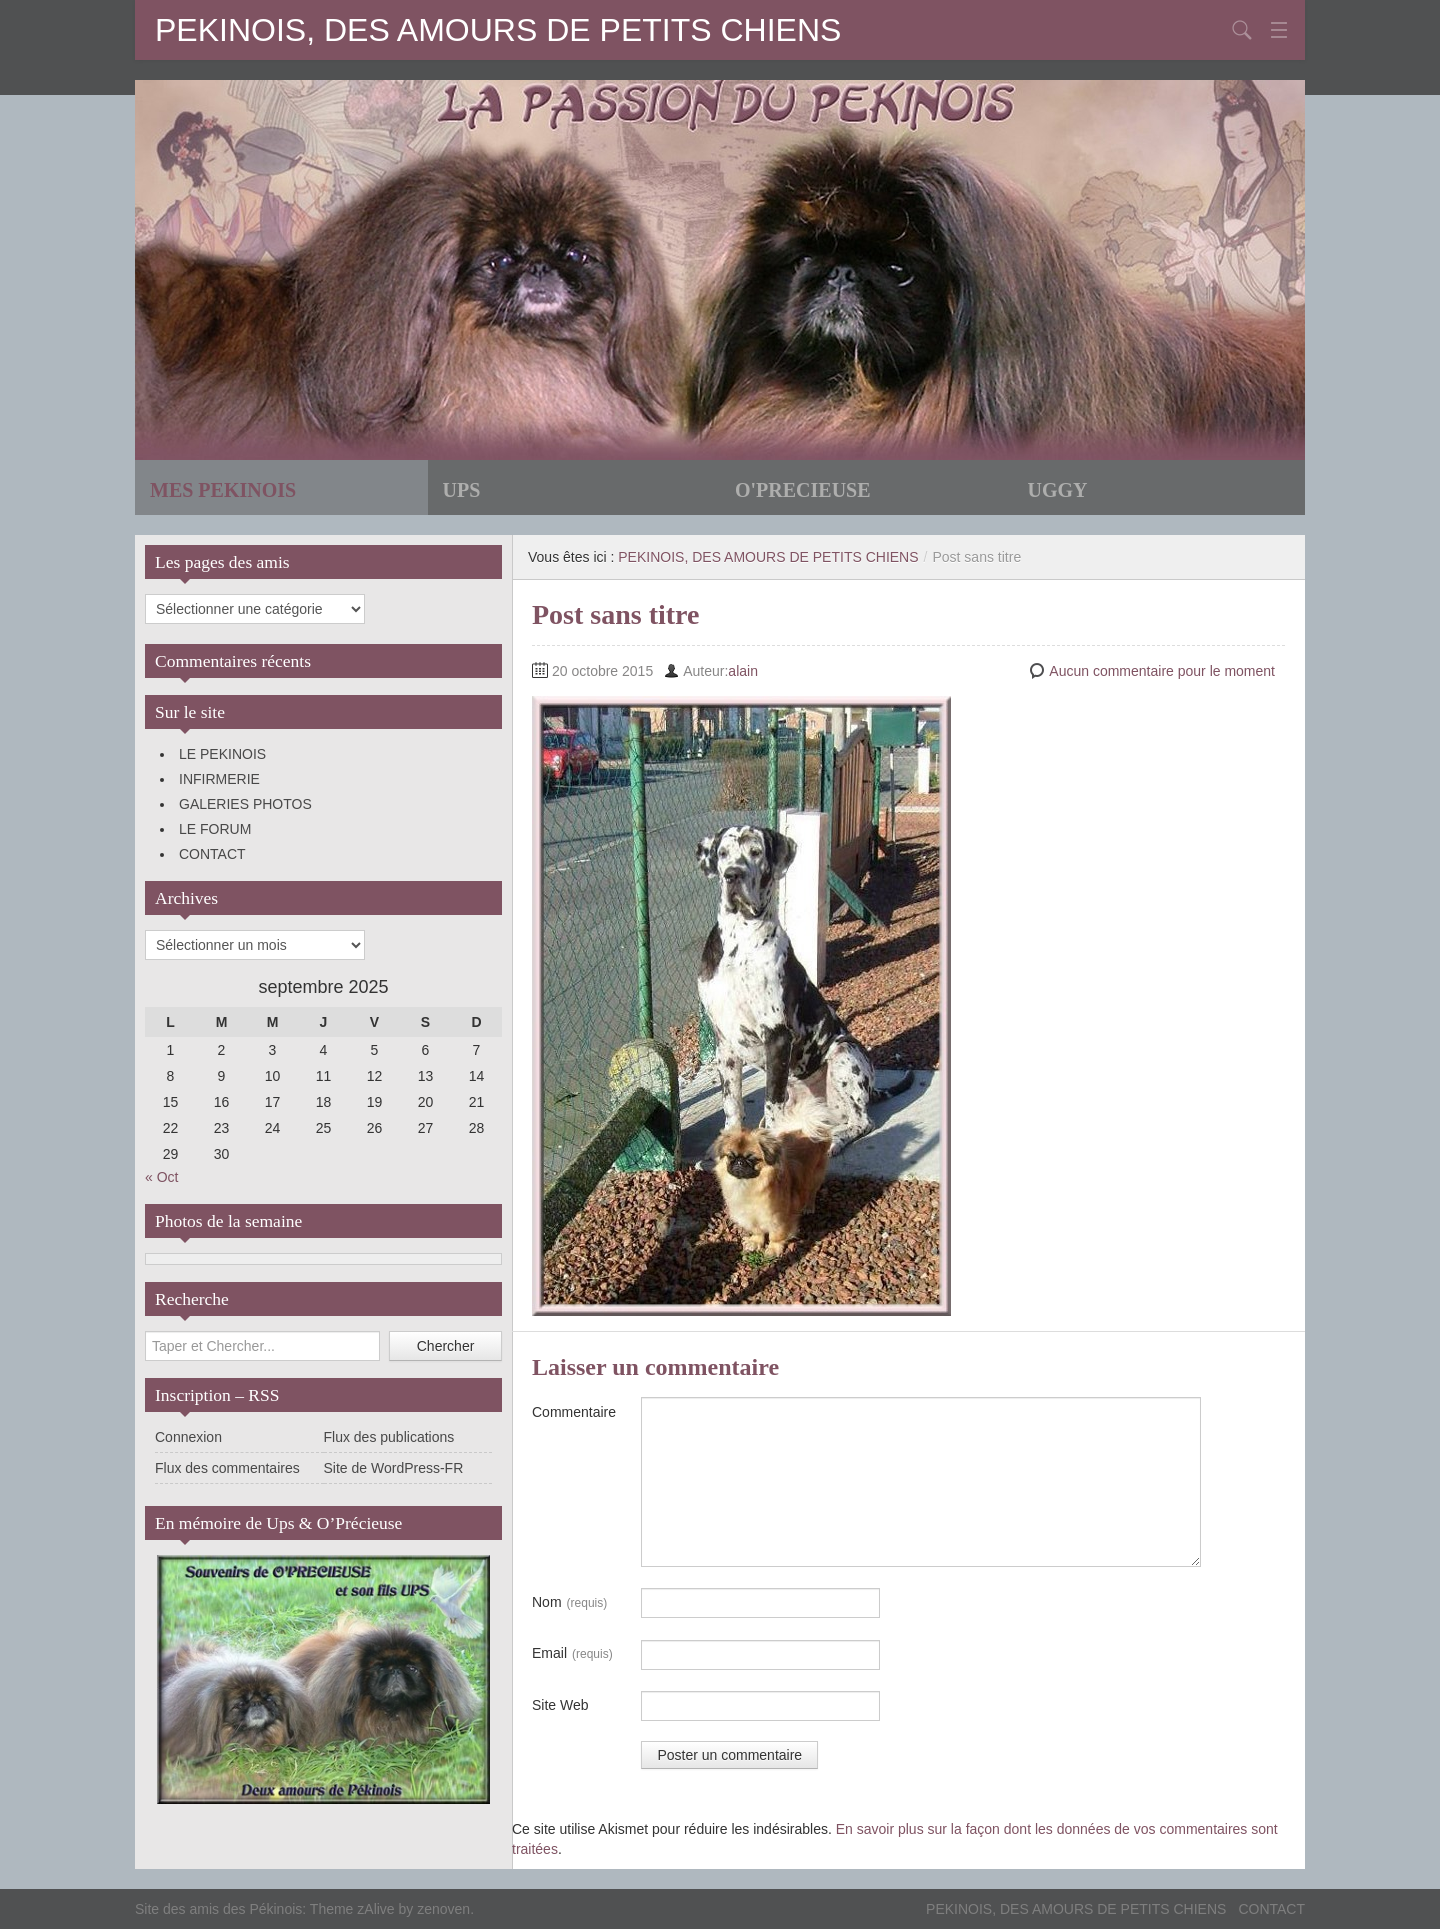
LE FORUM (215, 829)
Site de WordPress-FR (394, 1468)
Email (572, 1654)
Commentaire (574, 1412)
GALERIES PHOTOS (245, 804)
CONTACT (212, 854)
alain (743, 671)
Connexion (188, 1437)
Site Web (560, 1705)
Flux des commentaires (227, 1468)
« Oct (161, 1177)
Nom (569, 1603)
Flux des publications (389, 1437)
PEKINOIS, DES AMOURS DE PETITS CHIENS (498, 30)
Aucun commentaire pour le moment (1162, 671)
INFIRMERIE (219, 779)
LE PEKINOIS (222, 754)
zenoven (443, 1909)
